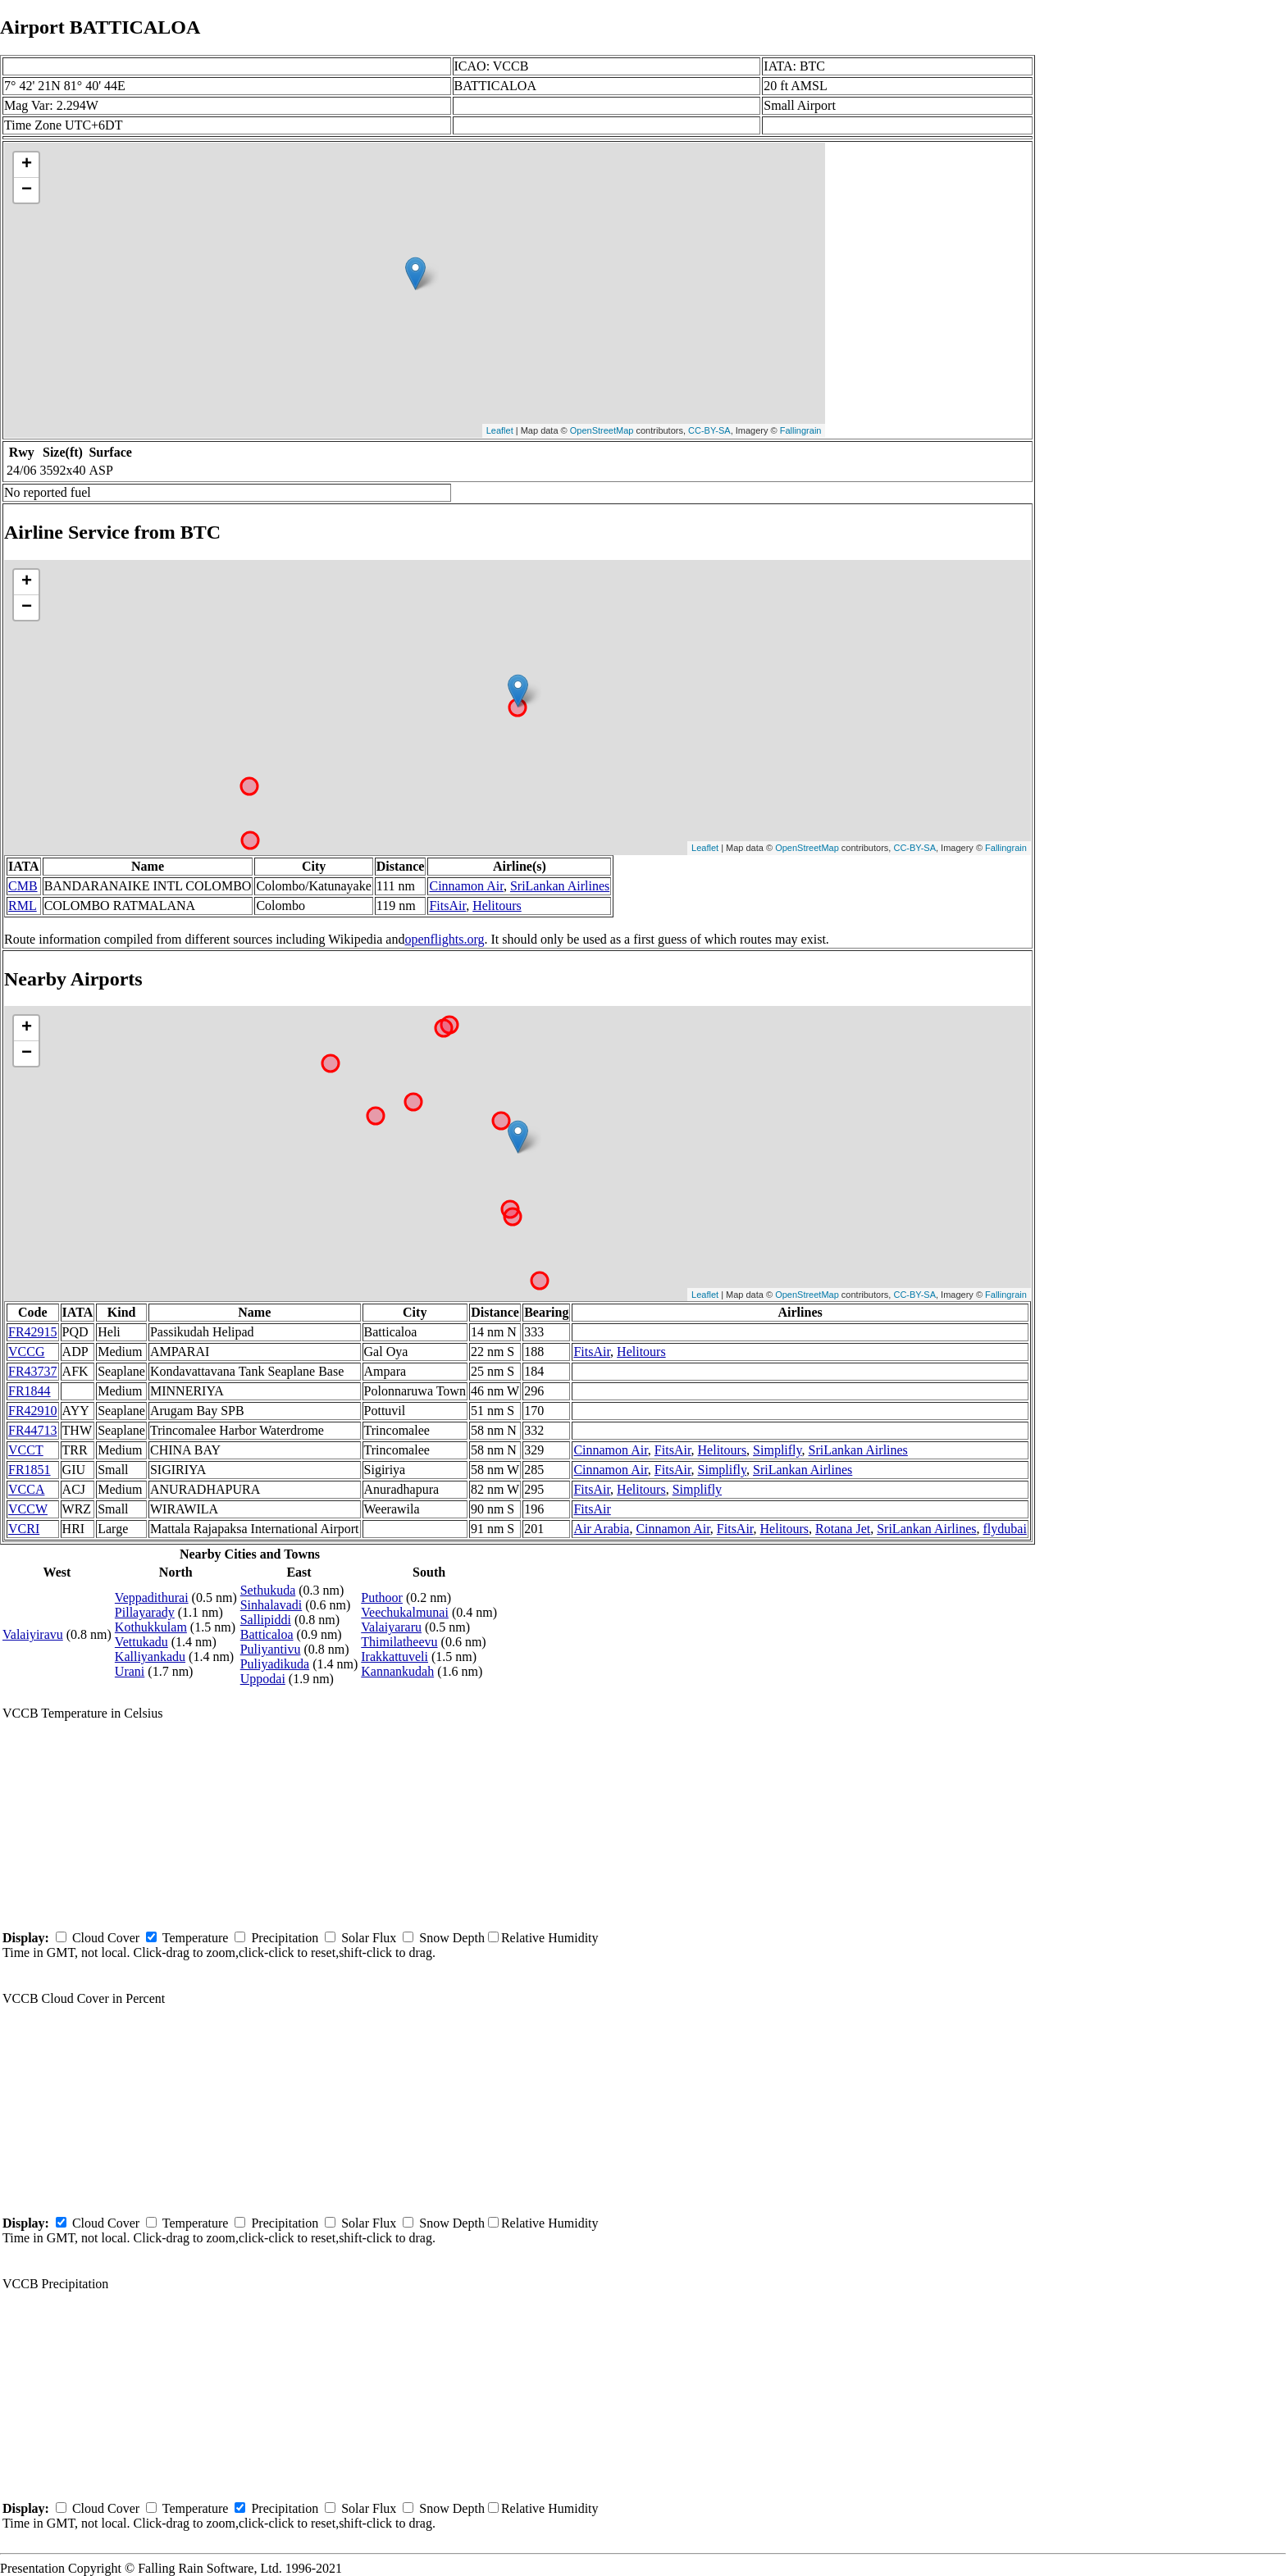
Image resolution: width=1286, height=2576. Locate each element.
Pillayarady (145, 1612)
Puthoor (382, 1597)
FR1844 (29, 1391)
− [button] (26, 190)
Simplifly (777, 1450)
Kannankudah (397, 1671)
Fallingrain (801, 430)
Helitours (497, 906)
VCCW (28, 1509)
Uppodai (262, 1679)
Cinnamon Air (466, 886)
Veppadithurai (152, 1597)
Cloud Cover (105, 1938)
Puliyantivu (270, 1649)
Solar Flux (368, 1938)
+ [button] (26, 164)
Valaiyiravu (32, 1634)
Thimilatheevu (399, 1642)
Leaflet (499, 430)
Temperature (195, 1938)
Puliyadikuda (274, 1664)
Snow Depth (452, 1938)
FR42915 (32, 1332)
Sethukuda (268, 1590)
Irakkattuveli (394, 1656)
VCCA (26, 1489)
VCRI (23, 1529)
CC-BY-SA (709, 430)
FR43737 (32, 1371)
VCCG (26, 1352)
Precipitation (284, 1938)
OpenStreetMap (602, 430)
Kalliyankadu (150, 1656)
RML (22, 906)
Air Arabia (601, 1529)
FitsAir (447, 906)
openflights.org (444, 939)
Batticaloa (267, 1634)
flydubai (1005, 1529)
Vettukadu (141, 1642)
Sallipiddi (265, 1620)
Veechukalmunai (405, 1612)
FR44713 (32, 1430)
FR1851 (29, 1470)
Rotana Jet (842, 1529)
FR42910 (32, 1411)
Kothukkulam (151, 1627)
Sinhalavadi (271, 1605)
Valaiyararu (391, 1627)
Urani (129, 1671)
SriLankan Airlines (559, 886)
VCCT (25, 1450)
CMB (23, 886)
